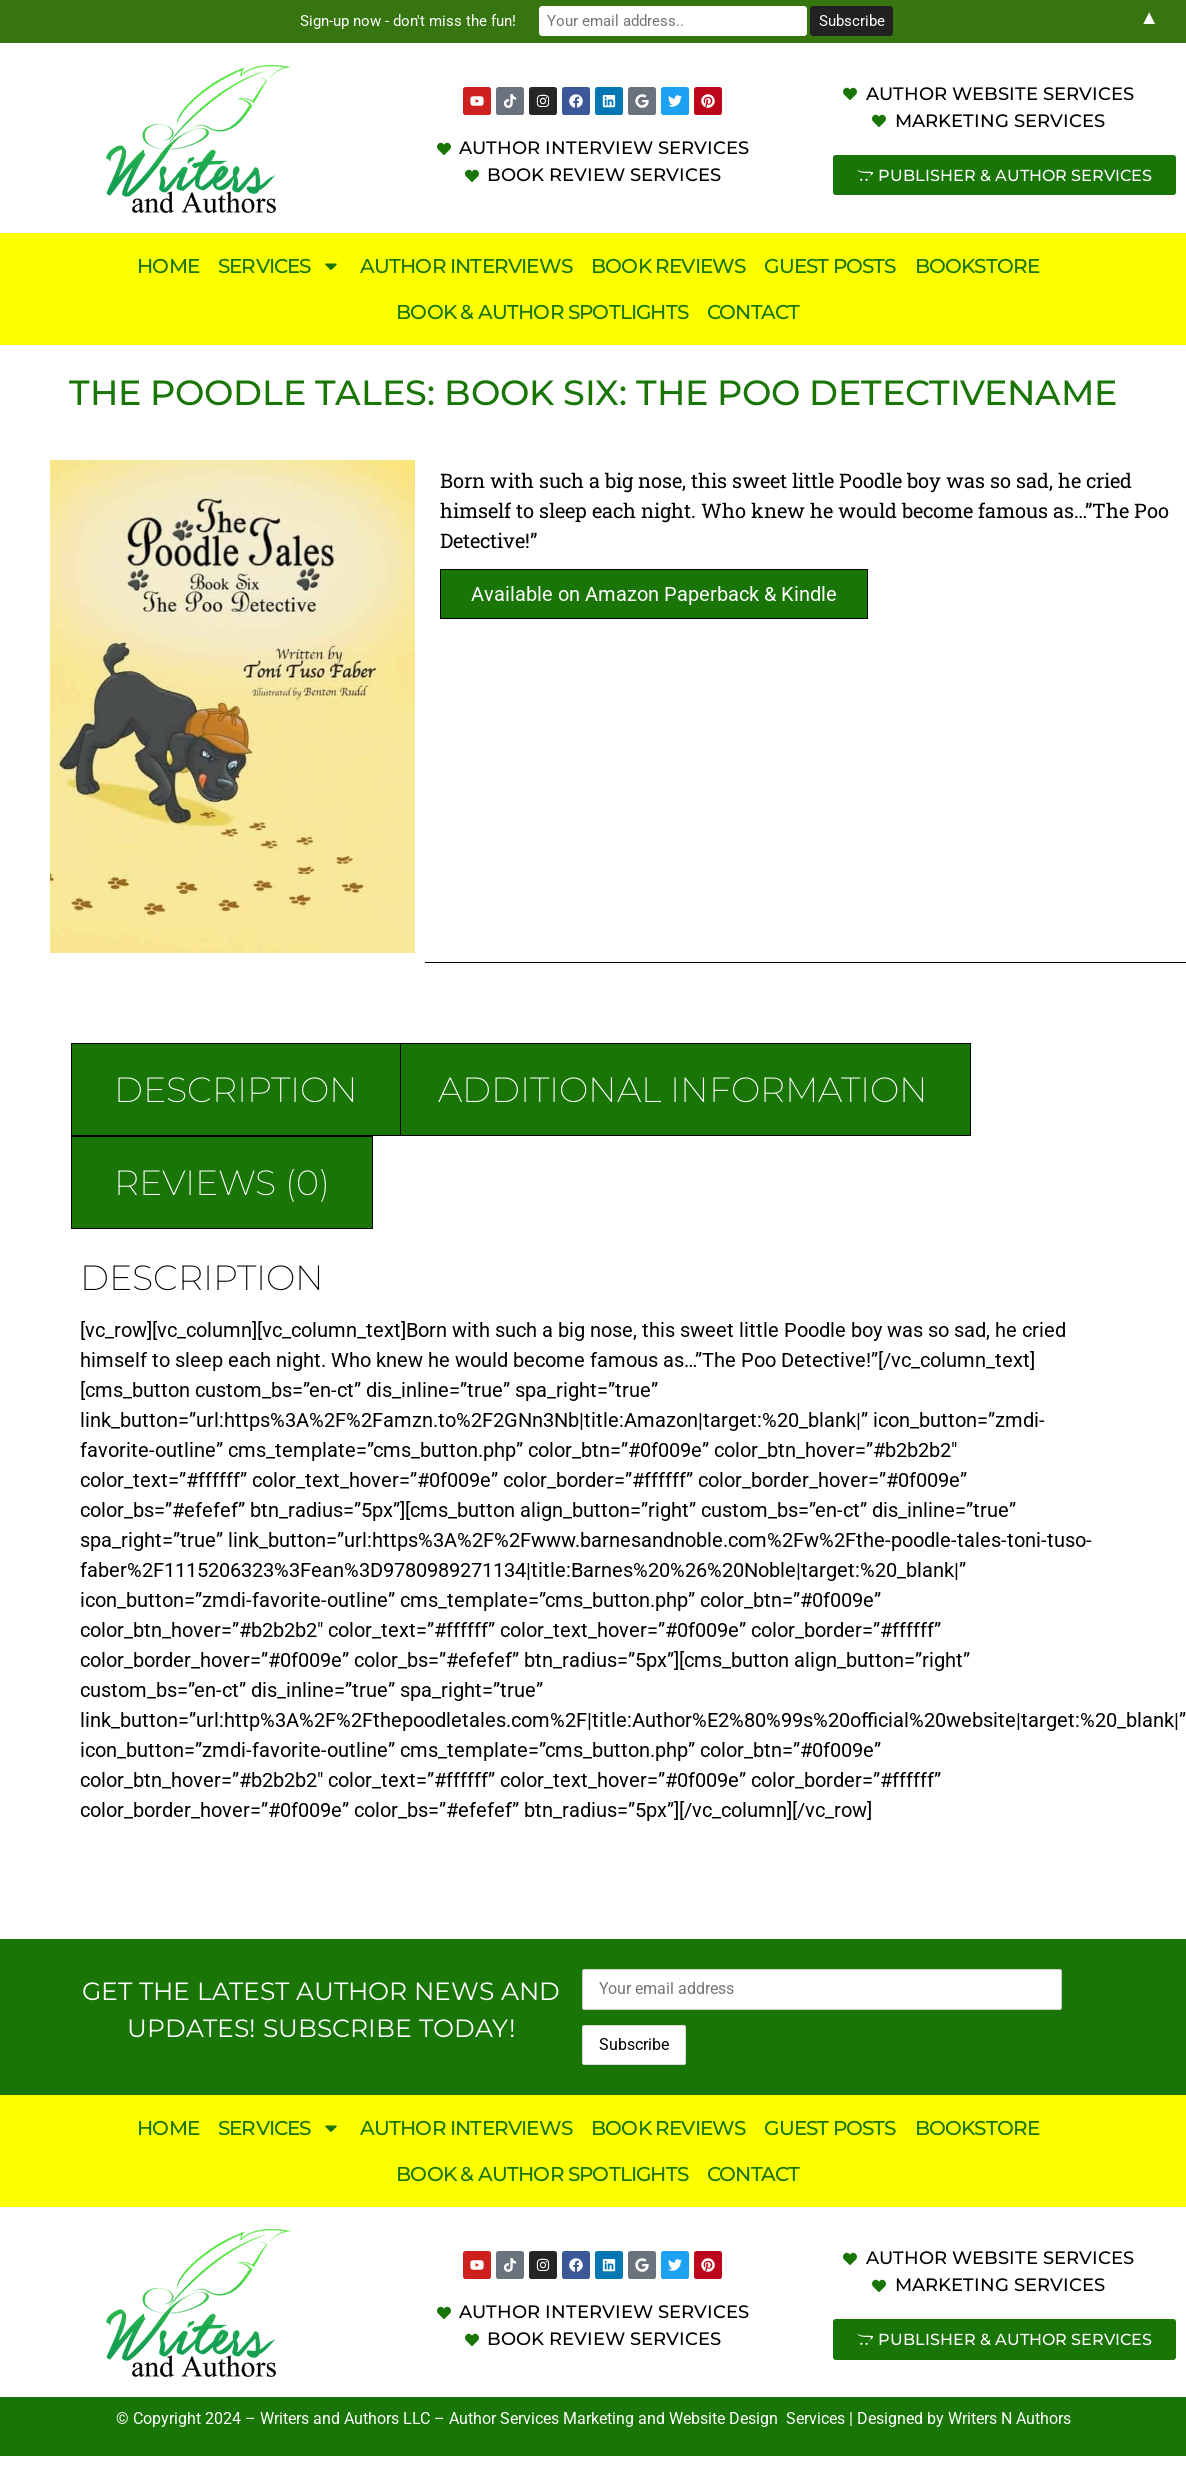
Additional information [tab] (683, 1089)
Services (279, 266)
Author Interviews (466, 266)
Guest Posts (829, 266)
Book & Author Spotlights (542, 312)
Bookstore (977, 266)
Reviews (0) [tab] (222, 1182)
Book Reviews (668, 266)
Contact (753, 312)
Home (168, 266)
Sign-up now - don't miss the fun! (423, 21)
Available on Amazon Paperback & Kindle (654, 594)
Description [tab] (236, 1089)
